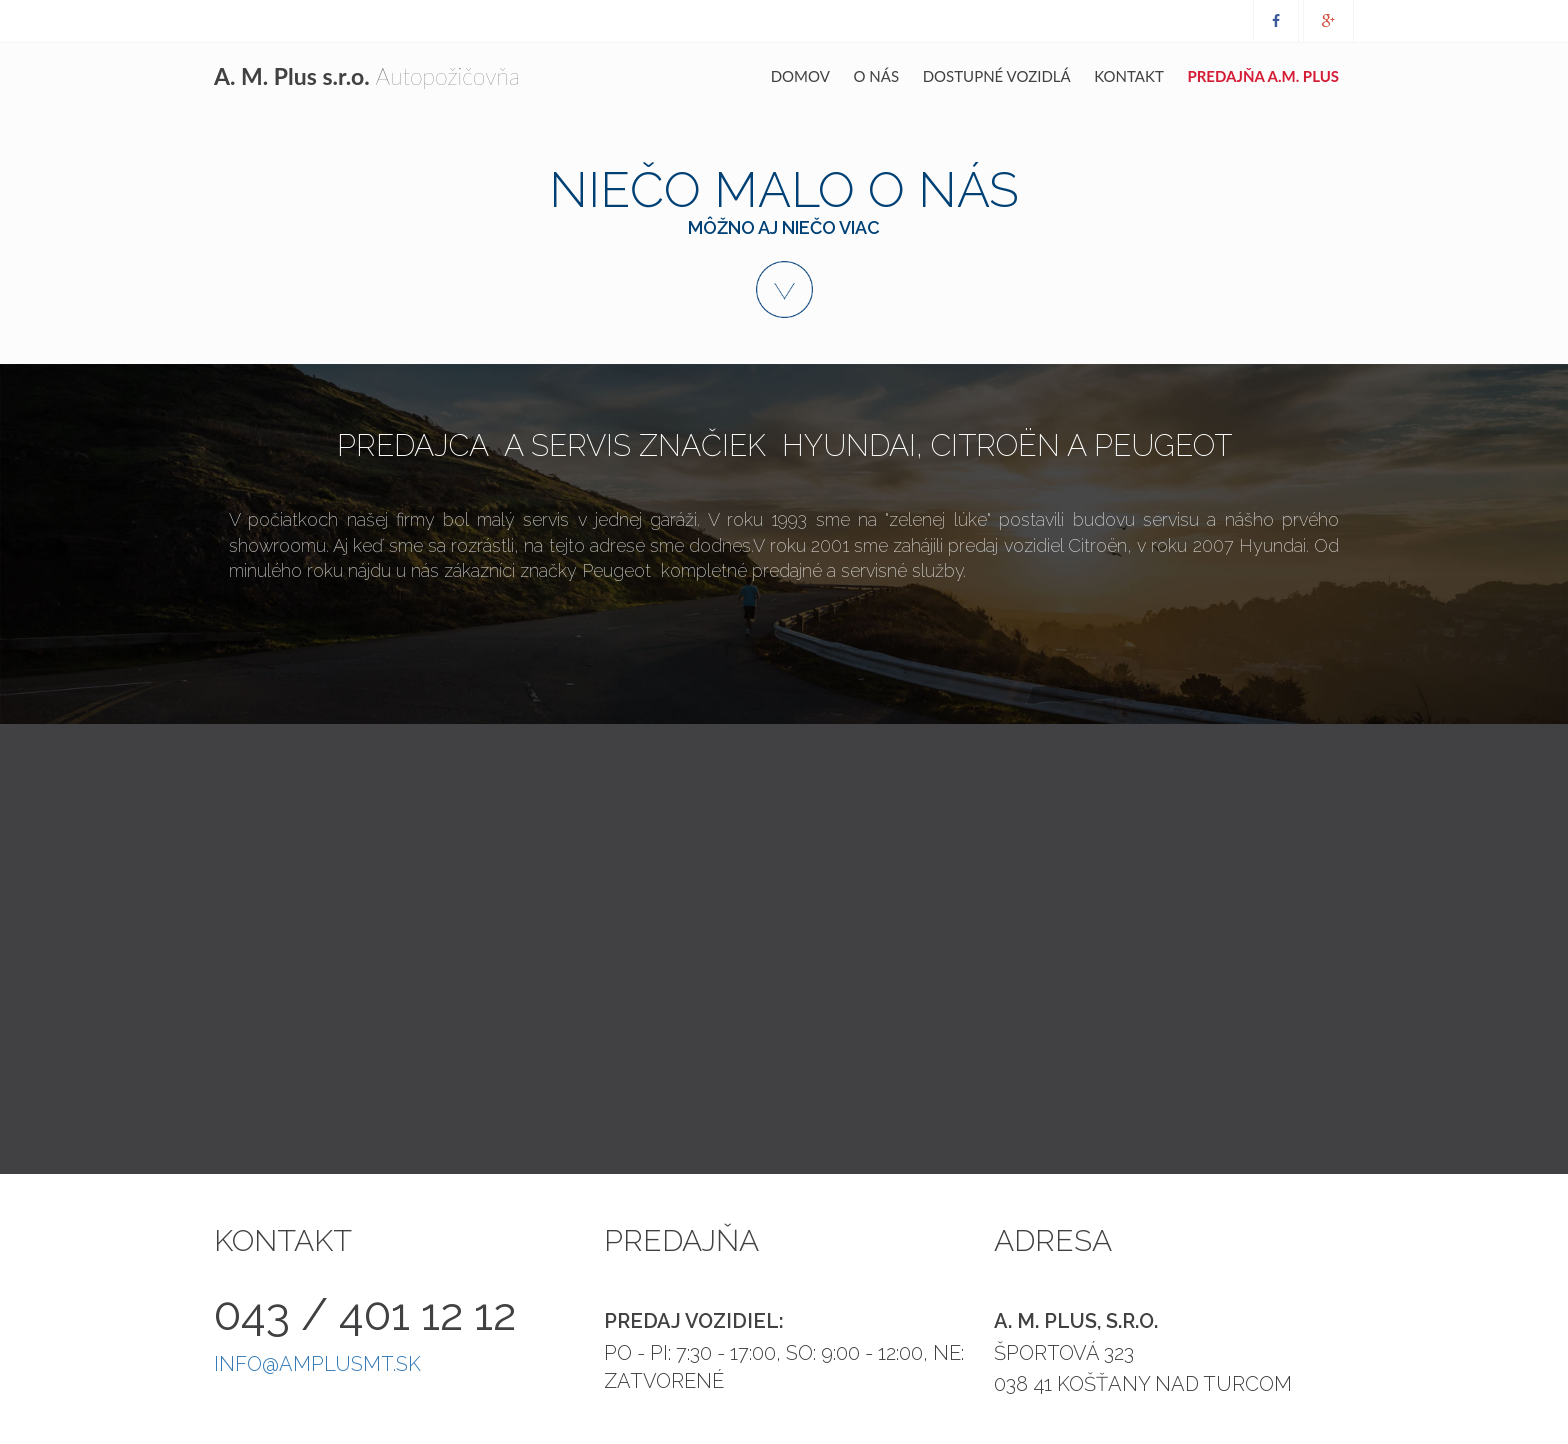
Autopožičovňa (367, 76)
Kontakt (1129, 76)
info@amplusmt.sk (317, 1364)
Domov (800, 76)
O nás (877, 76)
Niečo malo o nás (784, 239)
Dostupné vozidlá (997, 76)
